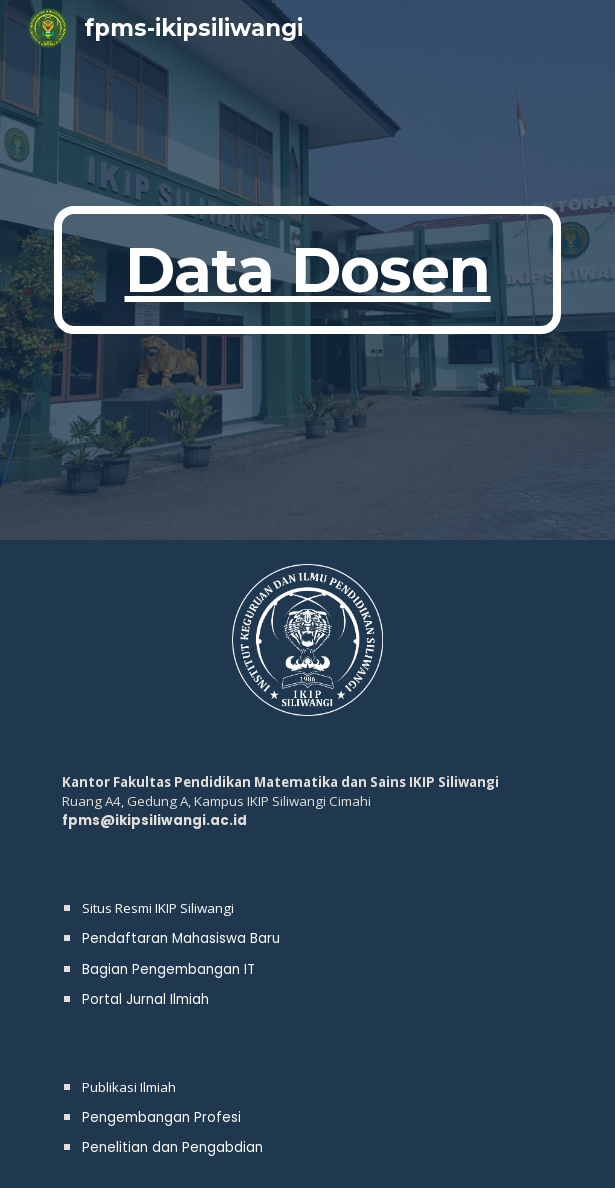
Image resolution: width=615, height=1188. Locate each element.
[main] (307, 270)
